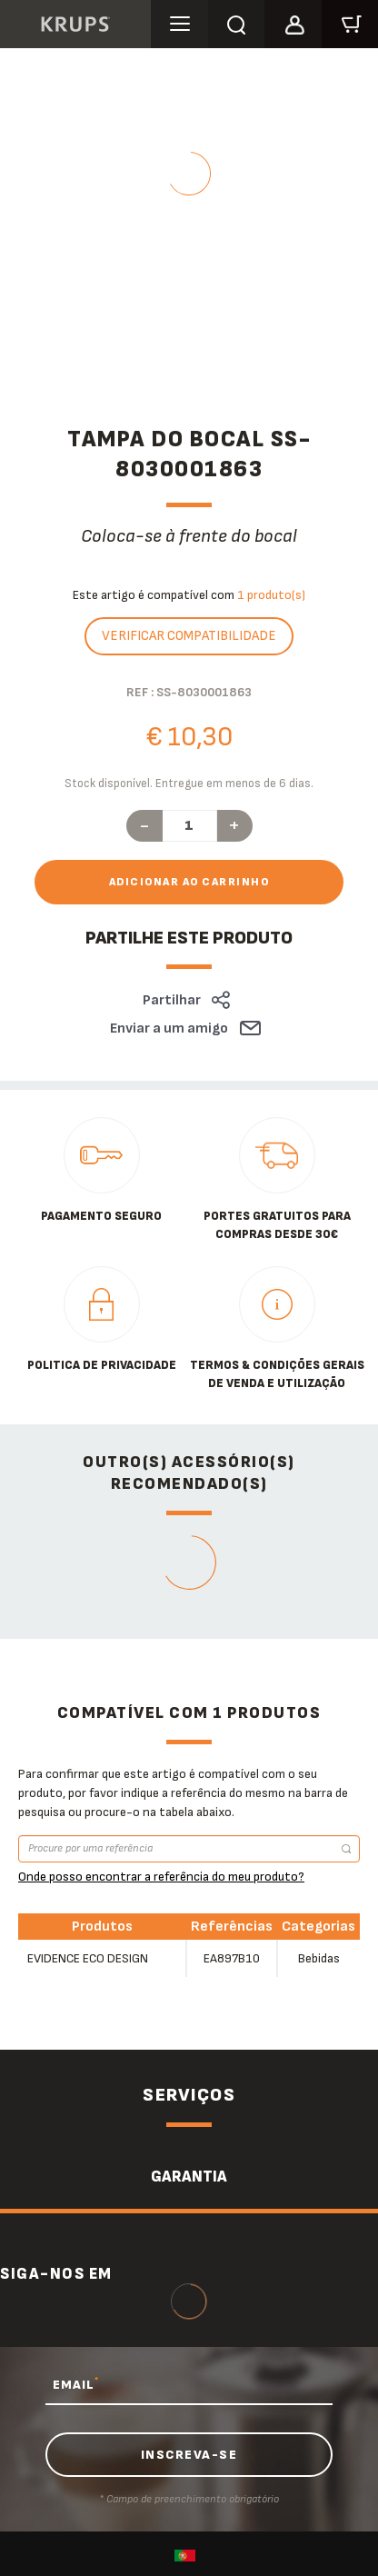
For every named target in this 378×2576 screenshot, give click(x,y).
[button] (292, 22)
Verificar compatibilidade (189, 635)
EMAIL (76, 2384)
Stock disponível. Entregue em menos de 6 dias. (189, 783)
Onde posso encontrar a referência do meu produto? (161, 1876)
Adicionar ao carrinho (189, 882)
